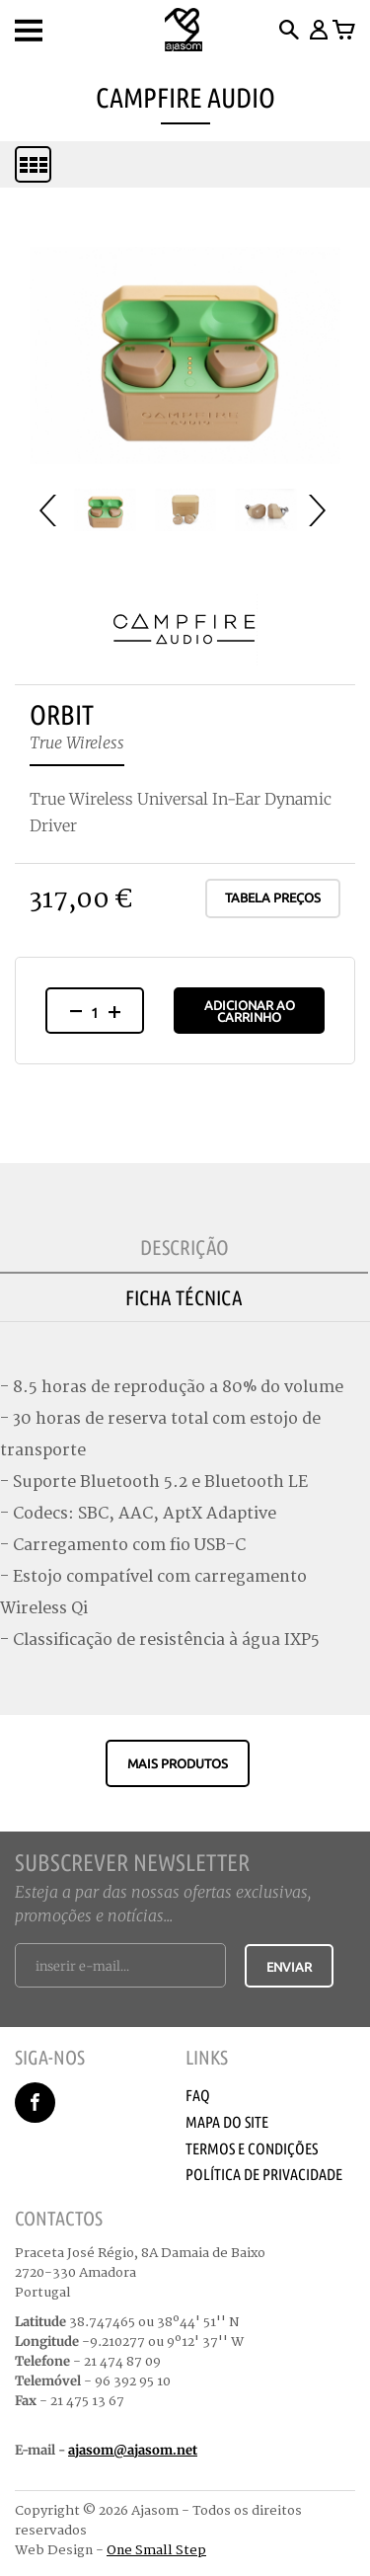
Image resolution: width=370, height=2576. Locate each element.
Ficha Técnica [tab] (184, 1297)
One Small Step (156, 2550)
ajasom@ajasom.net (132, 2450)
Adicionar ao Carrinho (249, 1011)
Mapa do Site (226, 2122)
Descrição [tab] (184, 1247)
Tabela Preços (273, 897)
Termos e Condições (251, 2148)
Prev (55, 510)
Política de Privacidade (263, 2174)
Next (324, 510)
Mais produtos (177, 1763)
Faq (197, 2095)
